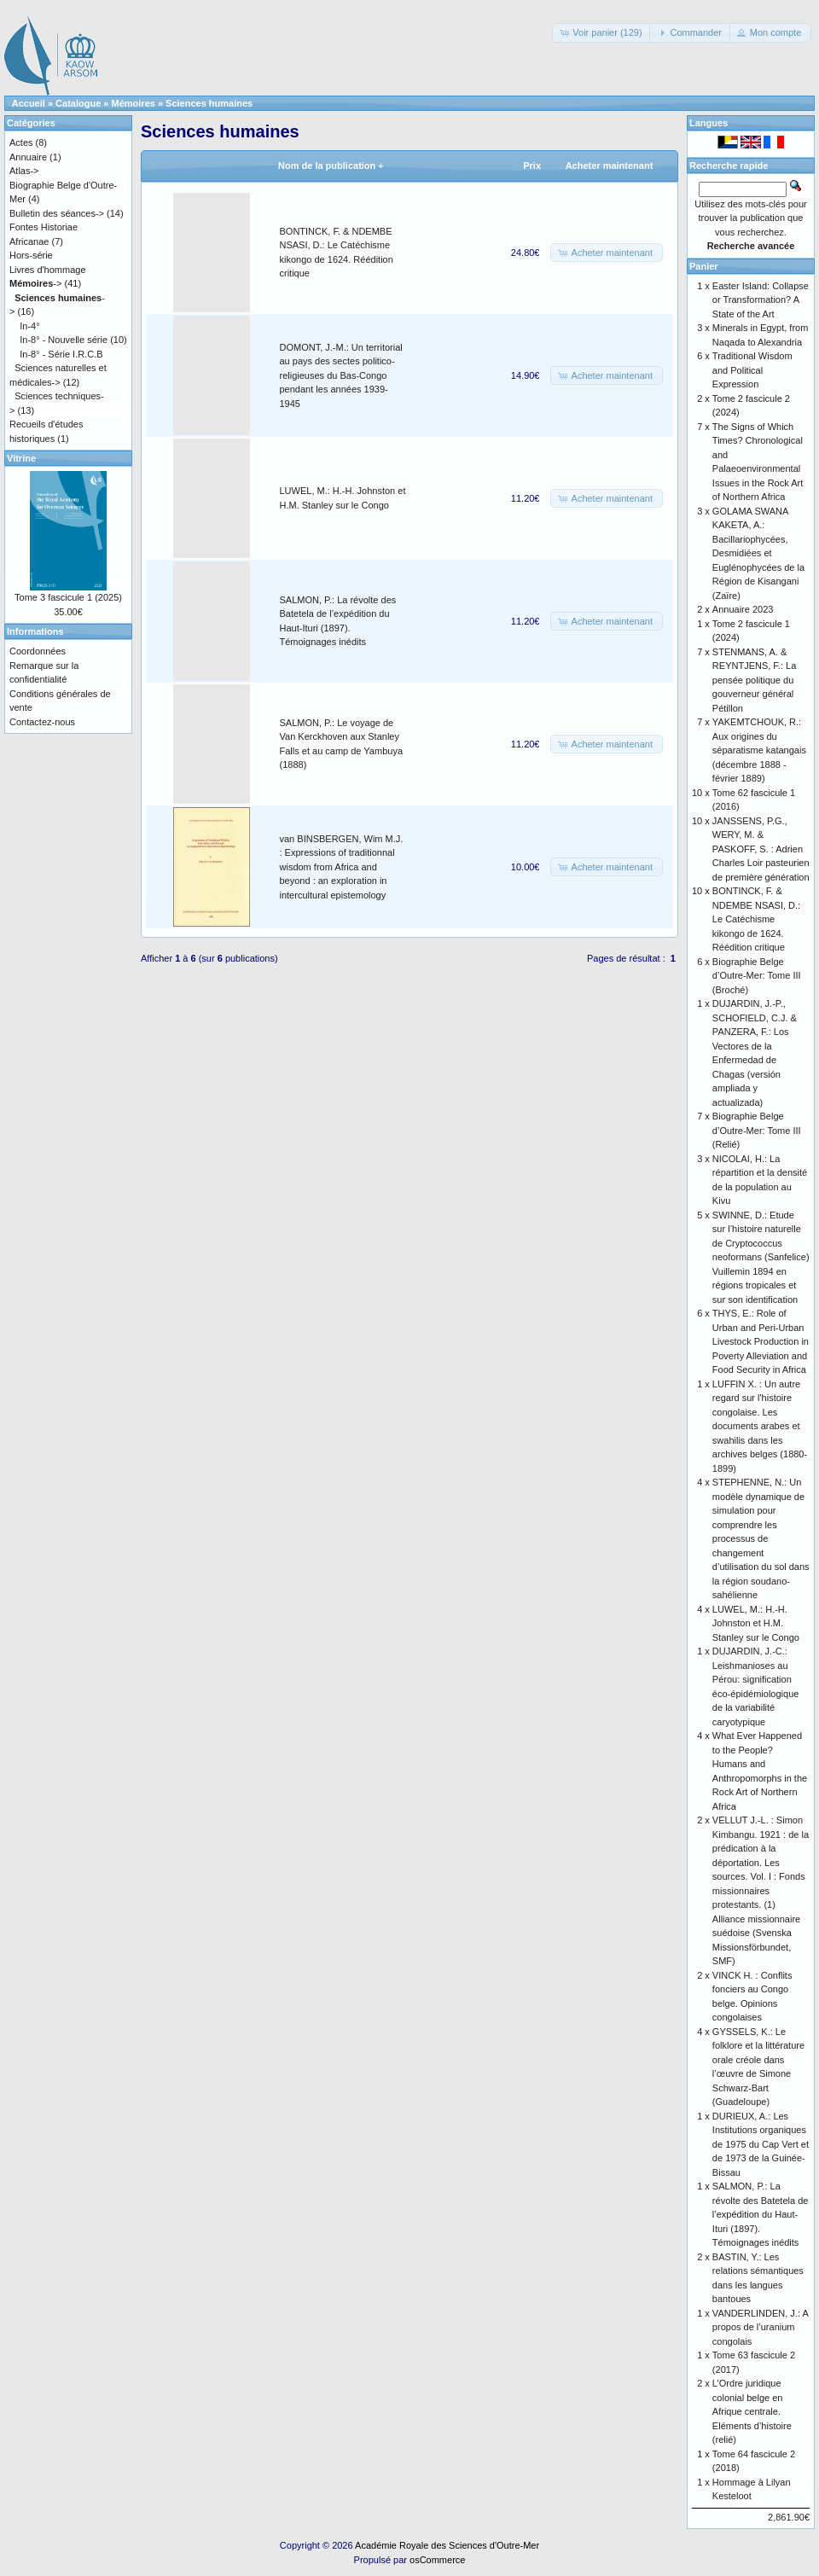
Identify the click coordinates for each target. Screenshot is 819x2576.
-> (35, 283)
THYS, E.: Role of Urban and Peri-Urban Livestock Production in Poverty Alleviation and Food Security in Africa (760, 1341)
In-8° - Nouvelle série (63, 339)
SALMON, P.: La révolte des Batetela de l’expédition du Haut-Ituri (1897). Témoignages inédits (760, 2214)
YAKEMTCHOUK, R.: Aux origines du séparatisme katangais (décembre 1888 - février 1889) (759, 750)
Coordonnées (37, 651)
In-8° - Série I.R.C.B (61, 354)
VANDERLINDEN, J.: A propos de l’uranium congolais (760, 2327)
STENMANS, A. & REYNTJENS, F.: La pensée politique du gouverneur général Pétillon (754, 680)
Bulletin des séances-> (56, 213)
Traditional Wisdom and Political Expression (752, 370)
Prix (532, 165)
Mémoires (133, 103)
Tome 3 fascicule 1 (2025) (68, 597)
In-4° (29, 326)
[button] (602, 33)
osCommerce (437, 2560)
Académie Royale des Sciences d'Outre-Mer (447, 2545)
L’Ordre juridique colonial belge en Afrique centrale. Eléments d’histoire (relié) (752, 2411)
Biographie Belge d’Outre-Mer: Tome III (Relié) (756, 1130)
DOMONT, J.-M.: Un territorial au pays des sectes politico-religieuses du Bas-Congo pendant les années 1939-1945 (341, 375)
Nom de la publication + (331, 165)
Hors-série (31, 255)
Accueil (28, 103)
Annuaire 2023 (743, 609)
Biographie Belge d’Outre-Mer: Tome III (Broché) (756, 976)
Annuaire (28, 157)
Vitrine (21, 458)
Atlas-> (24, 171)
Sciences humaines (209, 103)
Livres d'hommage (47, 270)
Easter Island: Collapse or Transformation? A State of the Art (760, 300)
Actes (21, 142)
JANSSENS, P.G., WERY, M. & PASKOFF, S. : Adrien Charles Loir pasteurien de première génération (761, 849)
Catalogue (78, 103)
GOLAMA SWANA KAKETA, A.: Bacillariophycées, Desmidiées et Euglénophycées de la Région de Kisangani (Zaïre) (758, 553)
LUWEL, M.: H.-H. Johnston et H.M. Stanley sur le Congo (755, 1623)
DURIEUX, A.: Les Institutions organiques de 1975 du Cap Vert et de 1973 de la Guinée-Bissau (760, 2144)
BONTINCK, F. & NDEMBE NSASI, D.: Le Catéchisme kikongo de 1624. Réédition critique (756, 919)
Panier (703, 266)
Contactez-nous (42, 722)
